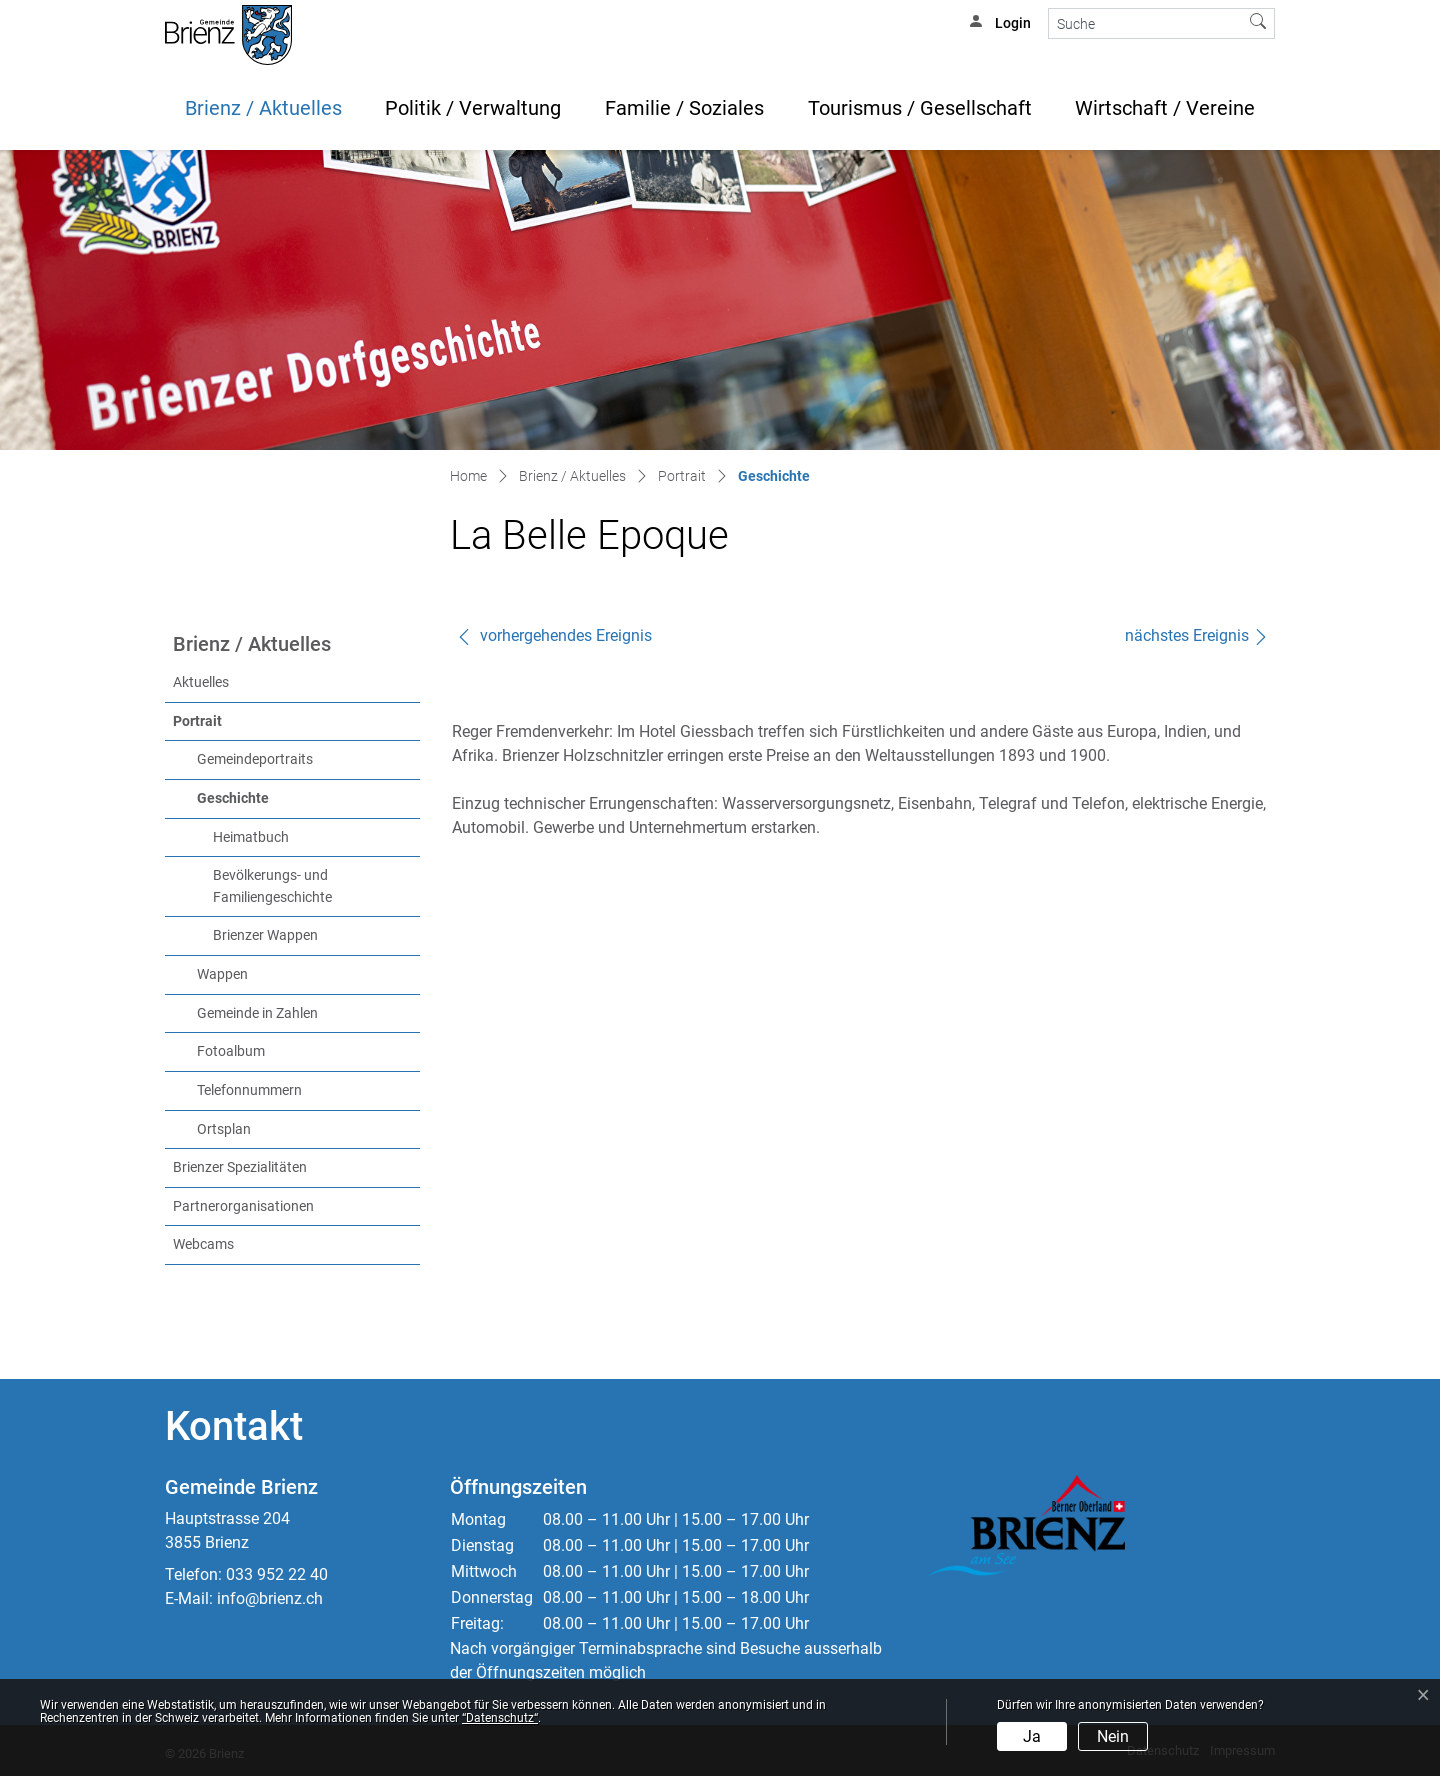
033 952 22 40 (277, 1574)
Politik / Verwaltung (473, 108)
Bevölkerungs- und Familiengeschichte (272, 886)
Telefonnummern (249, 1090)
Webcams (203, 1244)
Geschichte (274, 797)
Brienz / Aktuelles (263, 108)
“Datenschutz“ (500, 1718)
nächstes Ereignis (1197, 635)
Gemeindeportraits (255, 759)
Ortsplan (224, 1129)
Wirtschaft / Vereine (1165, 108)
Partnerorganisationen (243, 1206)
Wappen (222, 974)
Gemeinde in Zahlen (257, 1013)
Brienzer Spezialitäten (240, 1167)
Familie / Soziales (684, 108)
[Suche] (1145, 23)
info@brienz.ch (270, 1598)
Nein (1113, 1736)
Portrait (197, 721)
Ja (1032, 1736)
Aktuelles (201, 682)
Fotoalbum (231, 1051)
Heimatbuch (251, 837)
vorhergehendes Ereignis (554, 635)
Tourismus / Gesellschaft (920, 108)
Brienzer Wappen (265, 935)
